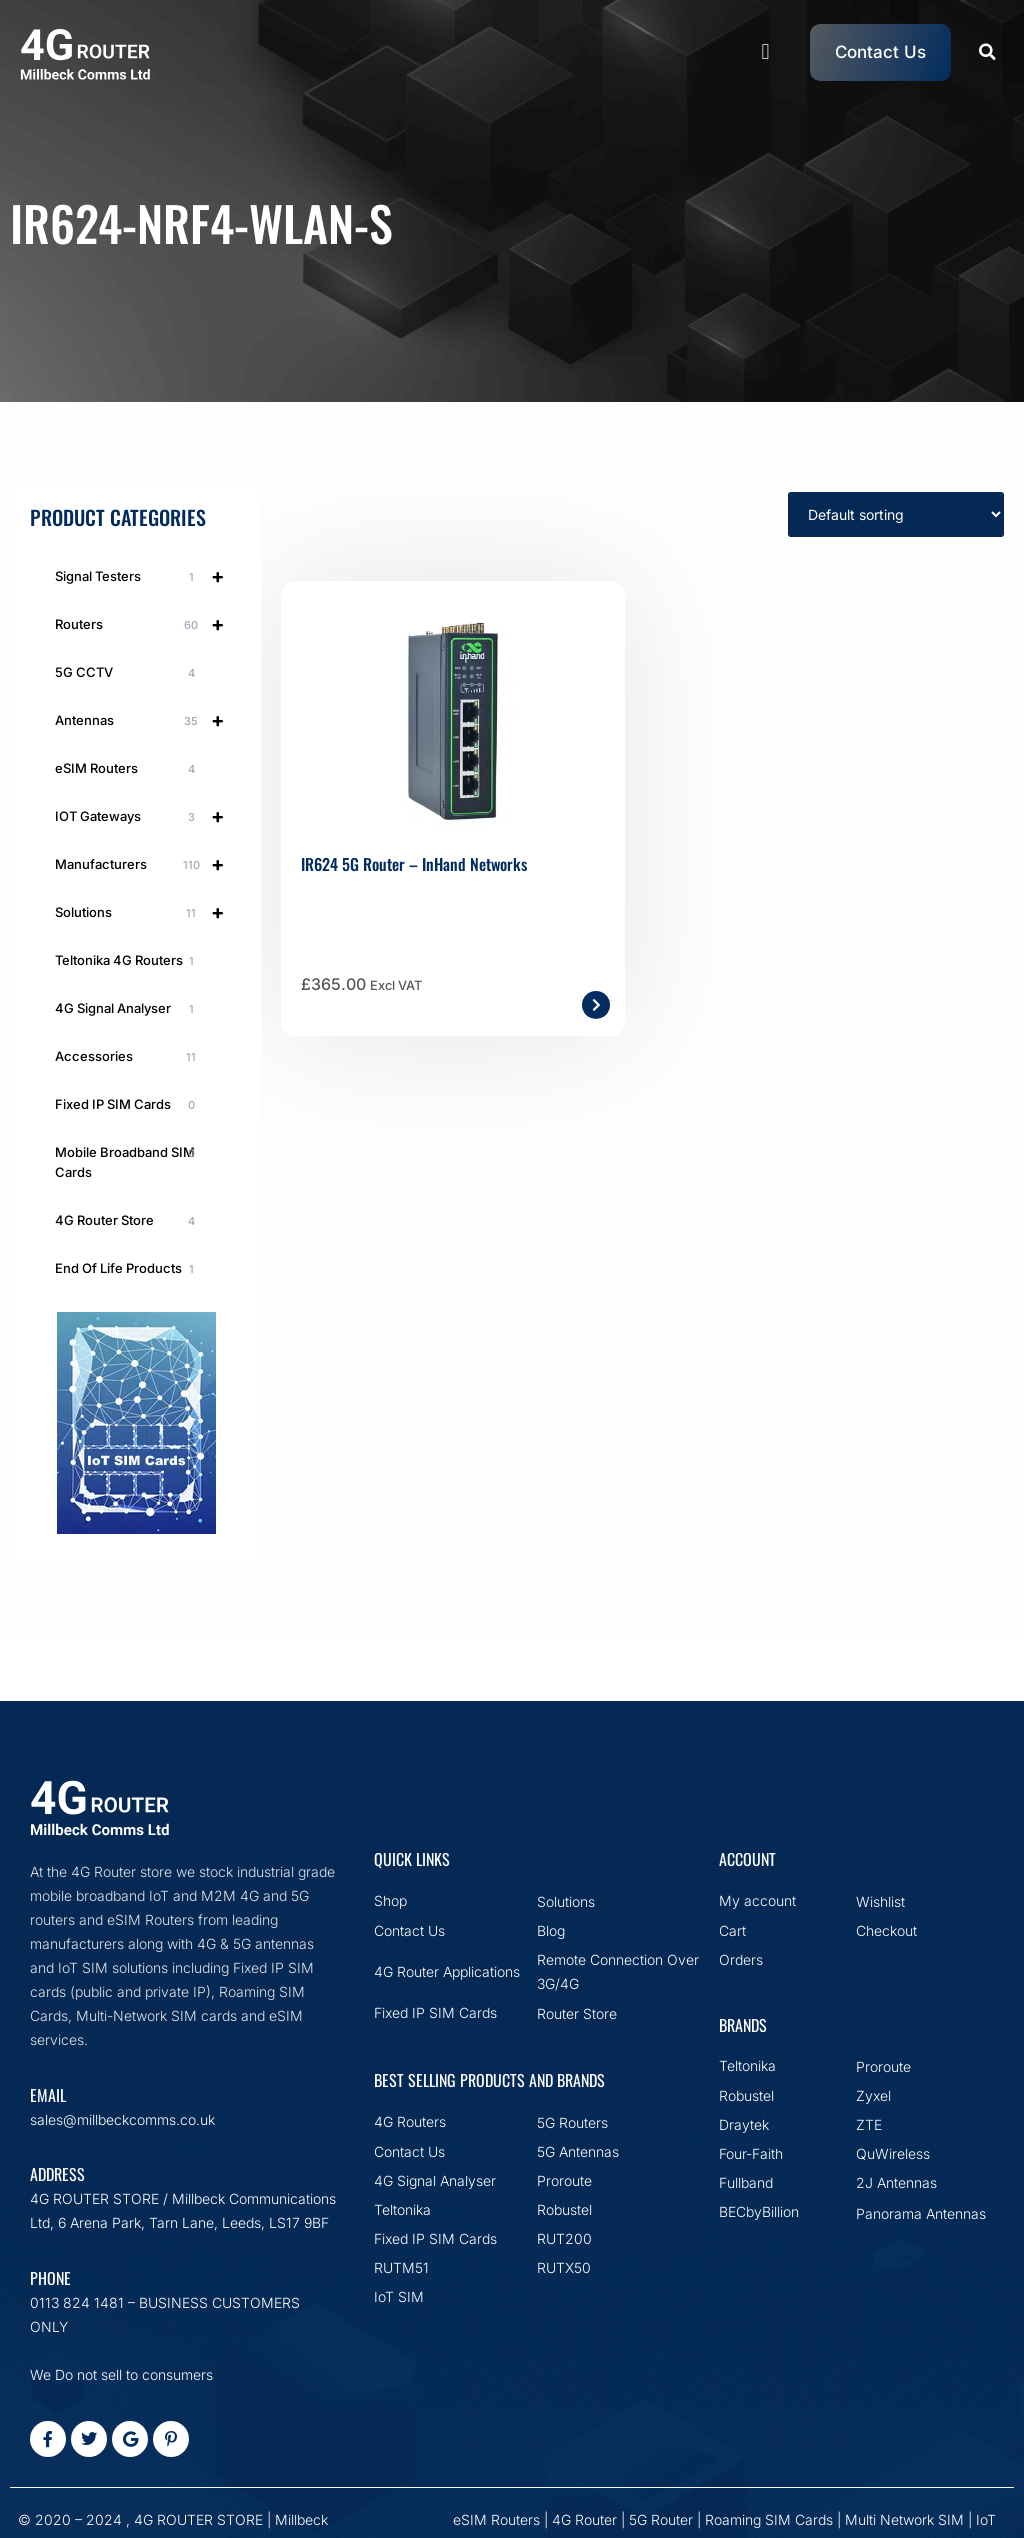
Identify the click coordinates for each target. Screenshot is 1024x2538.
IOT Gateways (148, 816)
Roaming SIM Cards (769, 2519)
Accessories (128, 1057)
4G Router (584, 2519)
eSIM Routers (128, 769)
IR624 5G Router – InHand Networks (414, 864)
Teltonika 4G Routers (128, 961)
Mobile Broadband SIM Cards (128, 1161)
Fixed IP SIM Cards (128, 1105)
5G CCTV (128, 673)
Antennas (148, 720)
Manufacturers (148, 864)
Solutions (148, 912)
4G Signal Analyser (128, 1009)
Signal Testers (148, 576)
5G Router (661, 2519)
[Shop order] (896, 514)
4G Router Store (128, 1221)
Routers (148, 624)
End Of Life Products (128, 1269)
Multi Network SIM (904, 2519)
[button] (765, 52)
